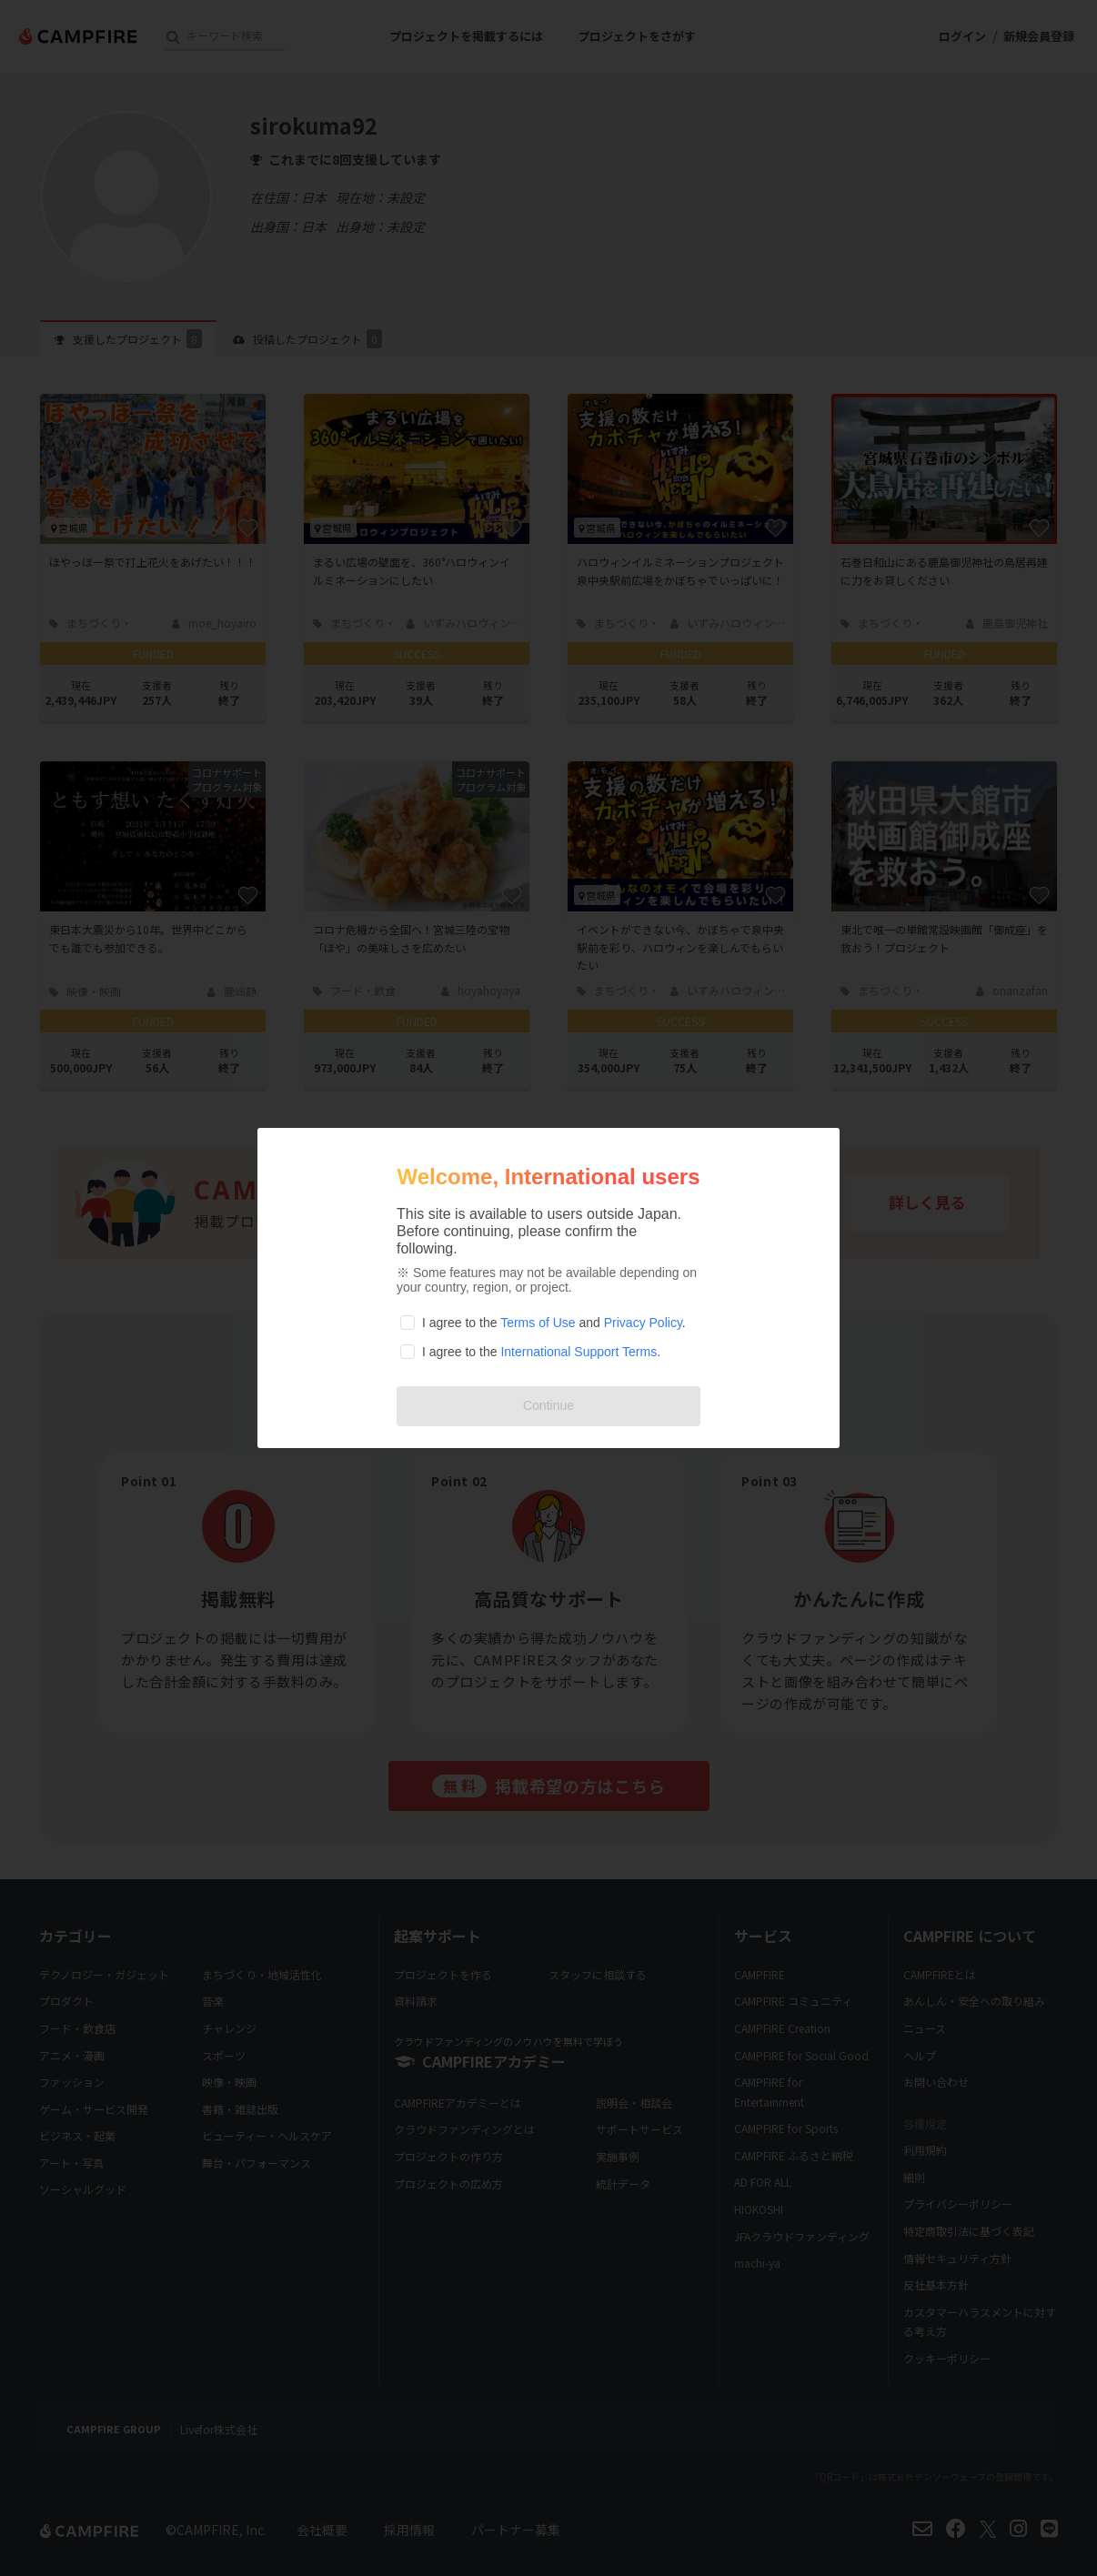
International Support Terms (578, 1351)
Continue (548, 1405)
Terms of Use (537, 1322)
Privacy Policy (643, 1322)
